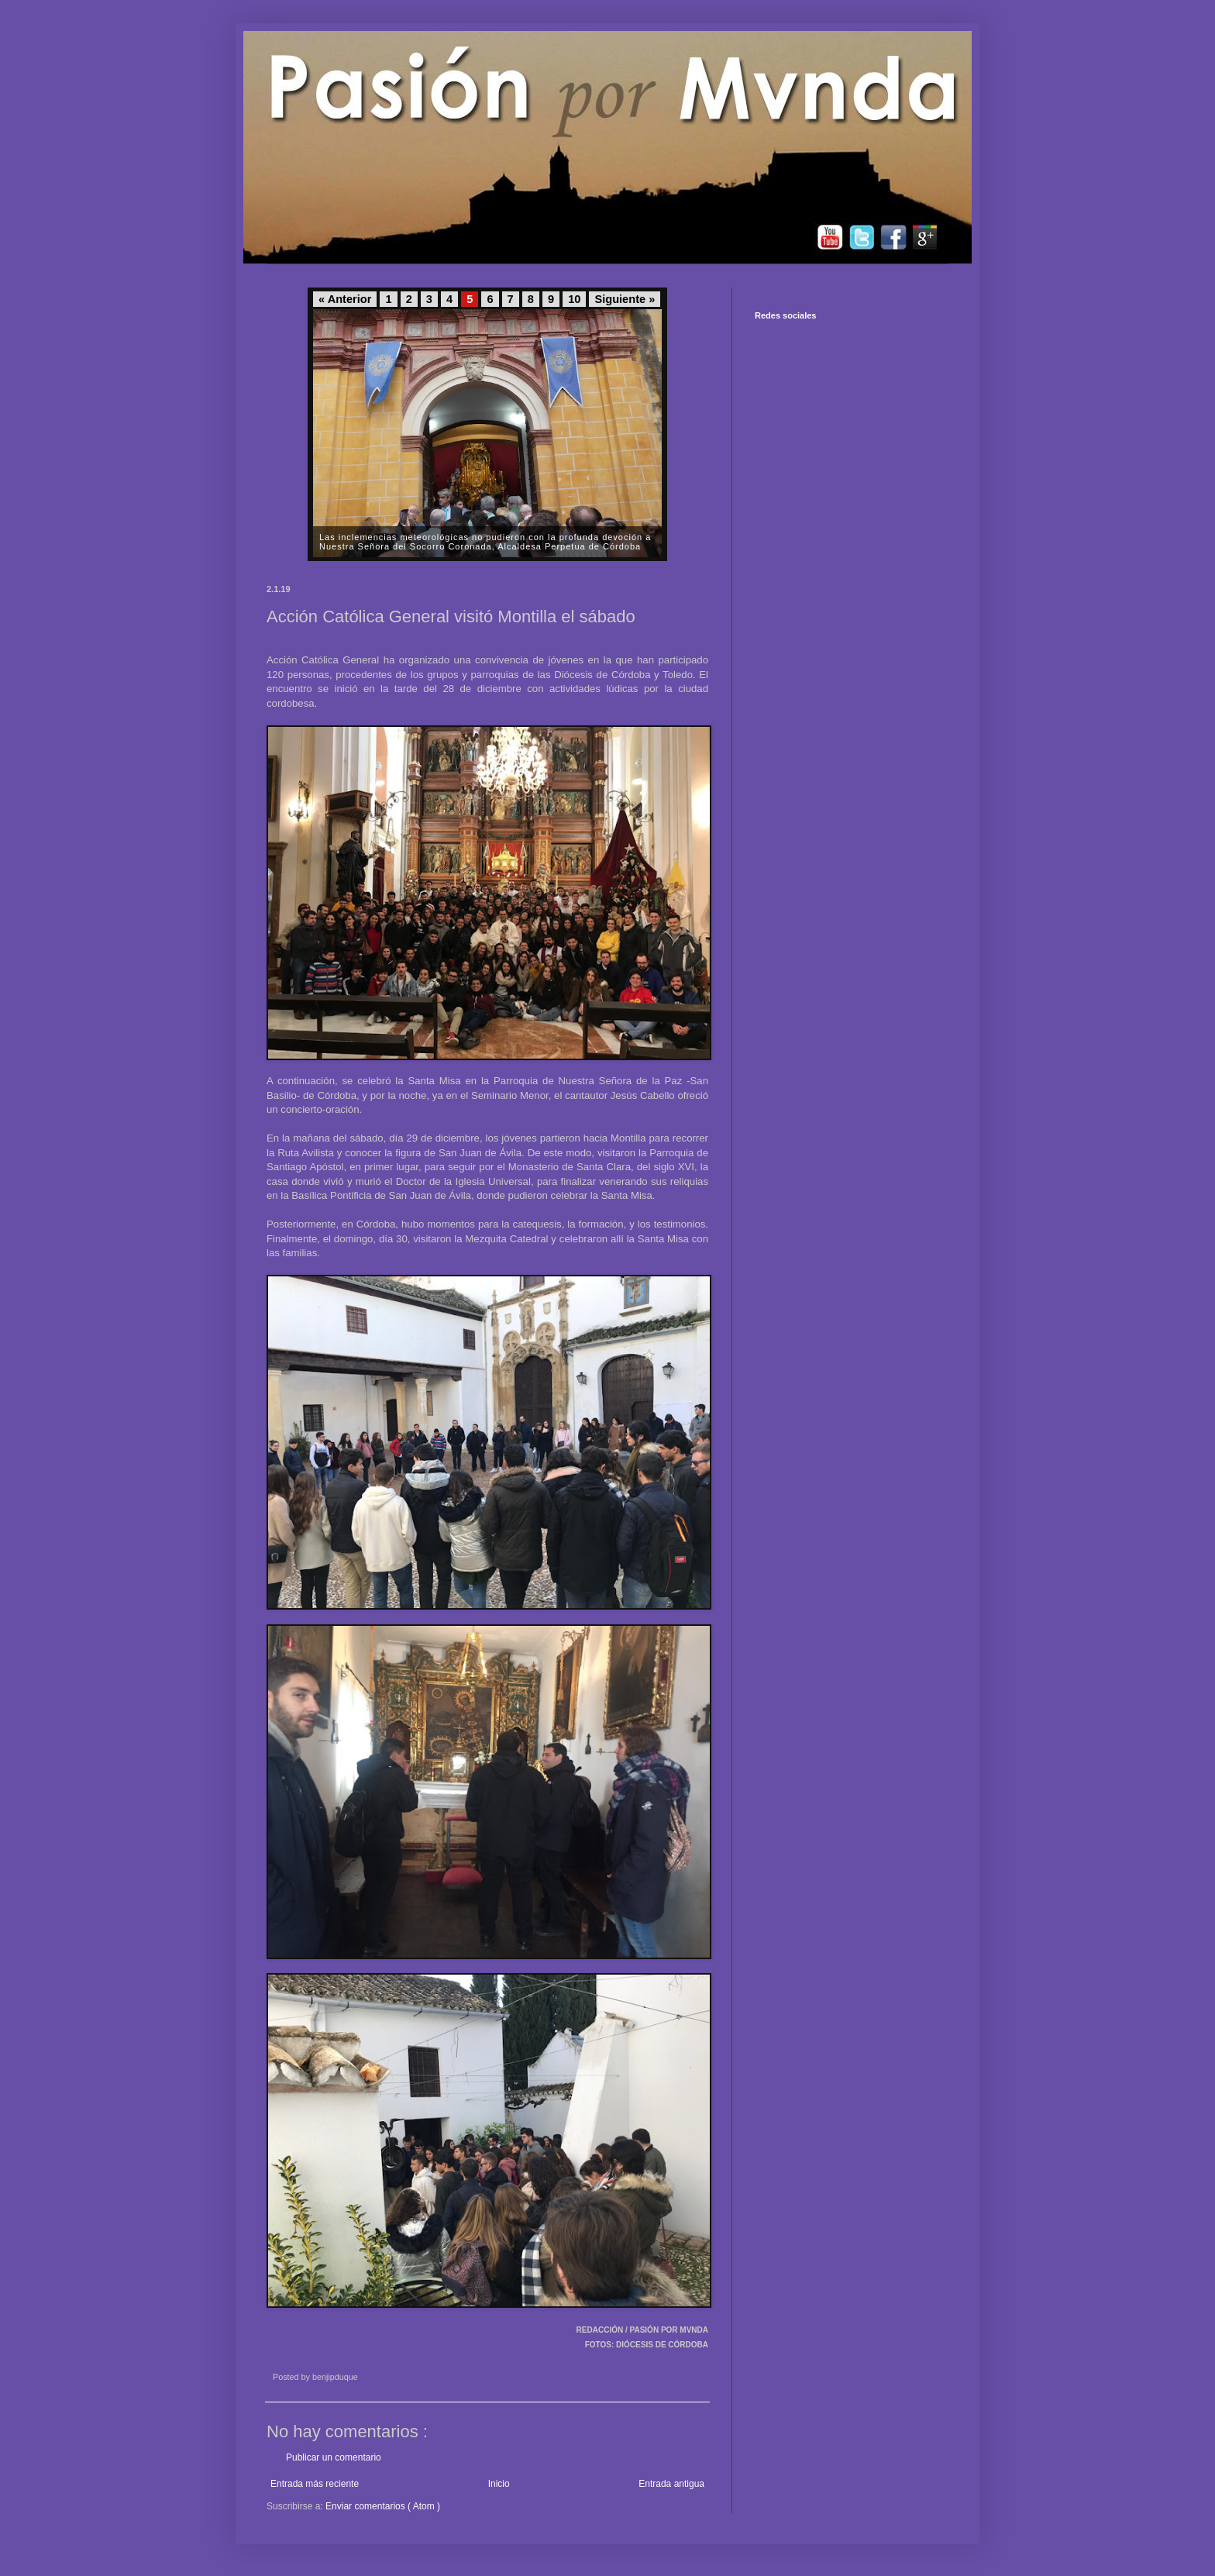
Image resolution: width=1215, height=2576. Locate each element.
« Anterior (344, 299)
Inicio (499, 2483)
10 (574, 299)
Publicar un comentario (333, 2457)
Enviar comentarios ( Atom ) (382, 2506)
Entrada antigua (671, 2483)
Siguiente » (624, 299)
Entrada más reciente (314, 2483)
